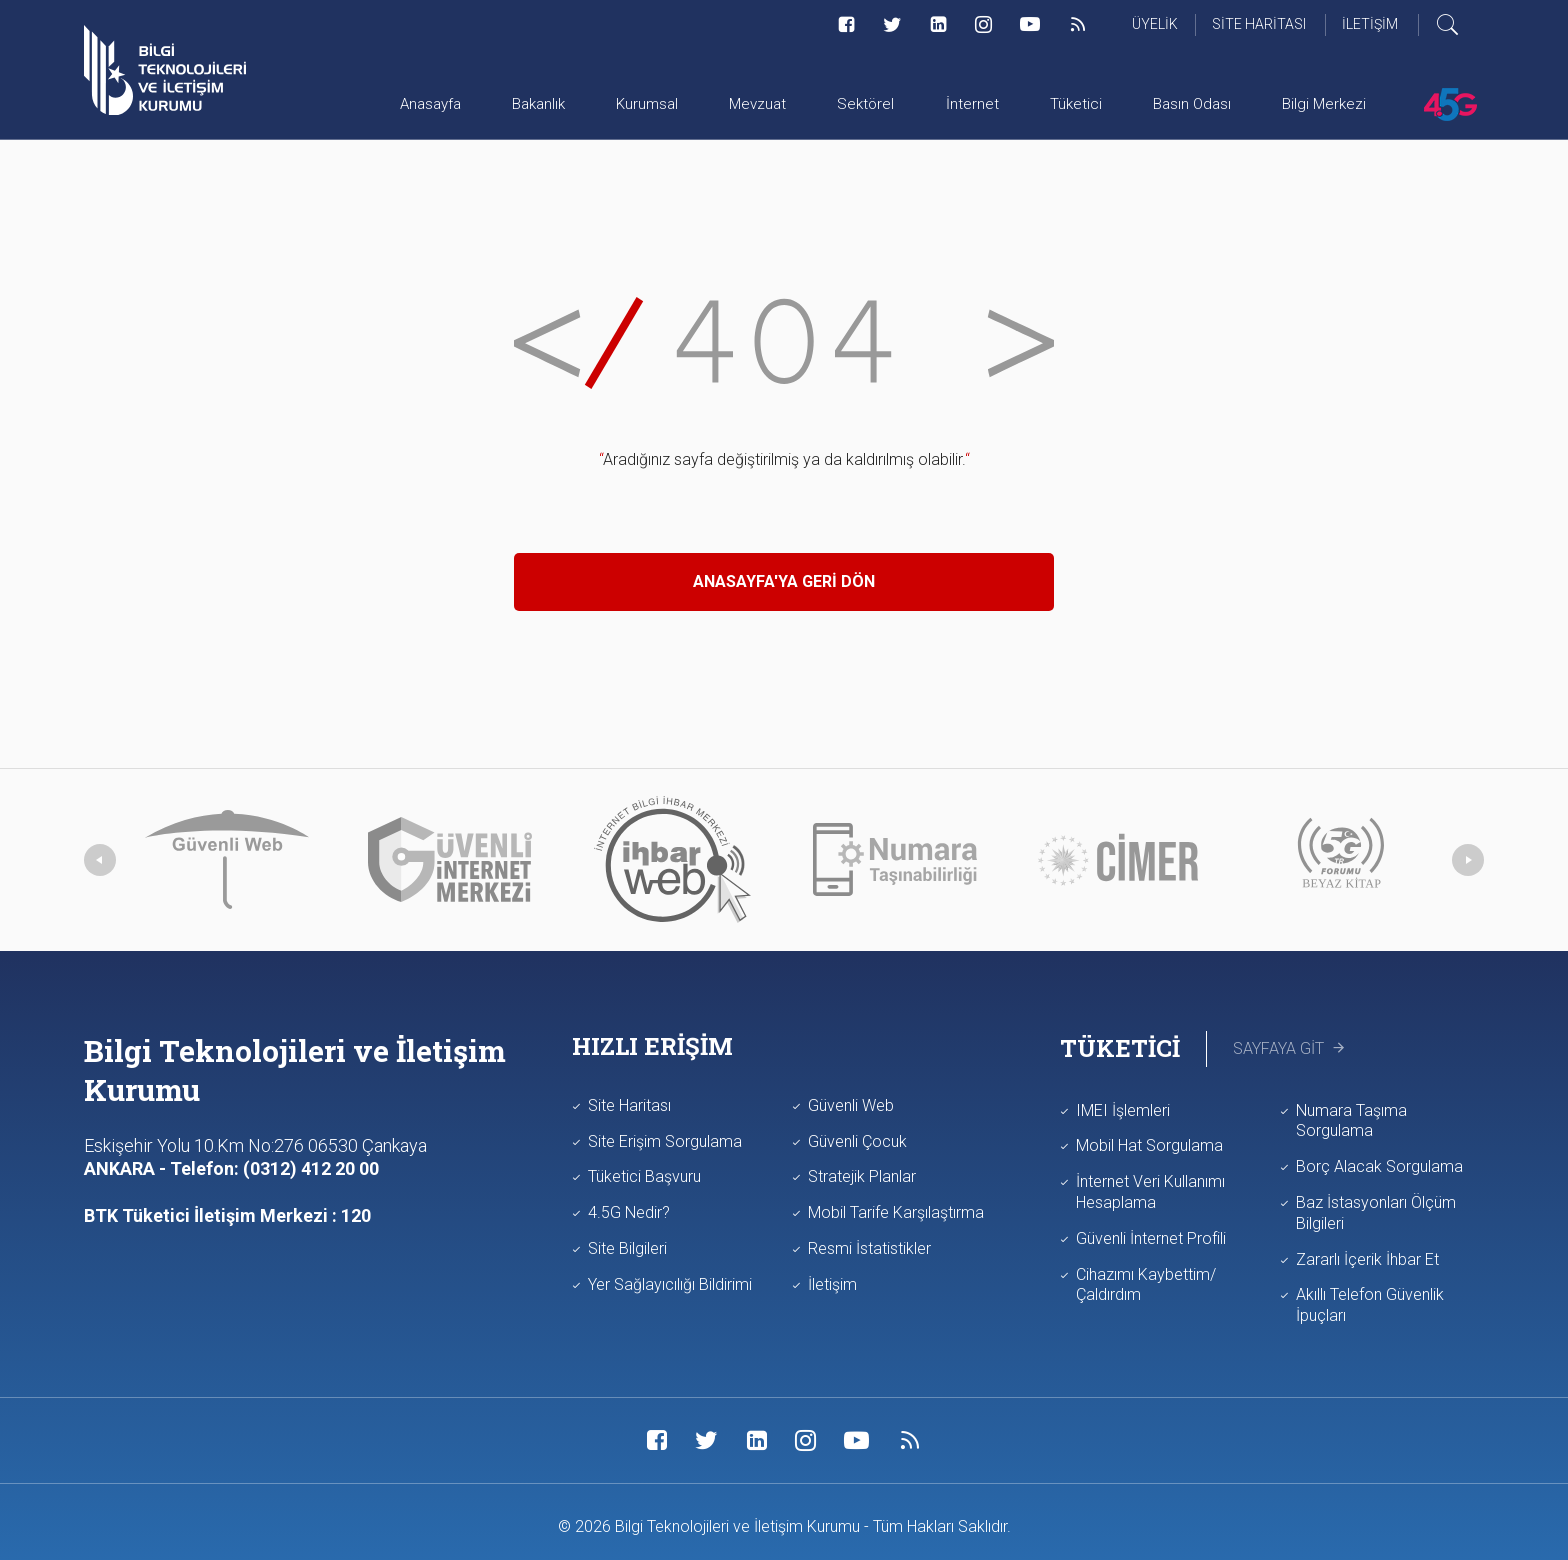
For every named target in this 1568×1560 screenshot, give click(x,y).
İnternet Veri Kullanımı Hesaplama (1150, 1192)
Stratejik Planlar (862, 1176)
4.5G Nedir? (629, 1212)
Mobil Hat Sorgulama (1149, 1145)
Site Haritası (629, 1105)
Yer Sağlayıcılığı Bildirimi (670, 1284)
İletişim (832, 1284)
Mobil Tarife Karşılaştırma (896, 1212)
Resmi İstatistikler (869, 1248)
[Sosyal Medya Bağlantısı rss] (1078, 24)
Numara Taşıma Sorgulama (1351, 1121)
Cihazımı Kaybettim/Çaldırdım (1146, 1285)
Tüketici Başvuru (644, 1176)
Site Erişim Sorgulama (665, 1141)
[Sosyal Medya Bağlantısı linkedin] (938, 24)
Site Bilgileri (627, 1248)
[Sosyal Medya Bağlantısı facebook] (846, 24)
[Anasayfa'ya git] (165, 70)
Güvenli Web (851, 1105)
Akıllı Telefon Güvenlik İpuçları (1370, 1305)
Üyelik (1155, 24)
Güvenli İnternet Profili (1151, 1238)
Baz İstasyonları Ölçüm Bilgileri (1376, 1213)
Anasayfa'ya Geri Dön (784, 581)
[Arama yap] (1459, 24)
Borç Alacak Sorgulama (1379, 1166)
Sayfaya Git (1290, 1048)
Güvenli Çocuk (857, 1141)
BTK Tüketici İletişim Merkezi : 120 (227, 1215)
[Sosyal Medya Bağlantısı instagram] (983, 24)
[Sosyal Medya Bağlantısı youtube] (1030, 24)
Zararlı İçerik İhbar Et (1367, 1259)
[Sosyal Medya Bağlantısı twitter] (892, 24)
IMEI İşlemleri (1123, 1110)
